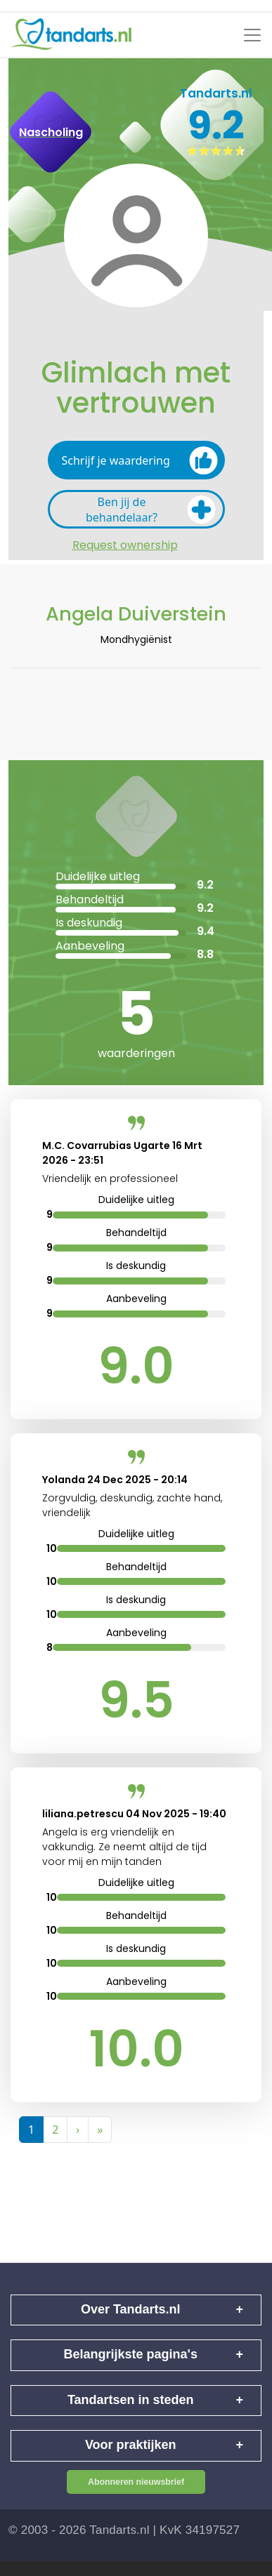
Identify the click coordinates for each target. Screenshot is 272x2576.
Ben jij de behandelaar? (151, 509)
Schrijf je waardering (140, 460)
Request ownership (125, 545)
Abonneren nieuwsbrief (136, 2482)
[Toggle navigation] (252, 35)
